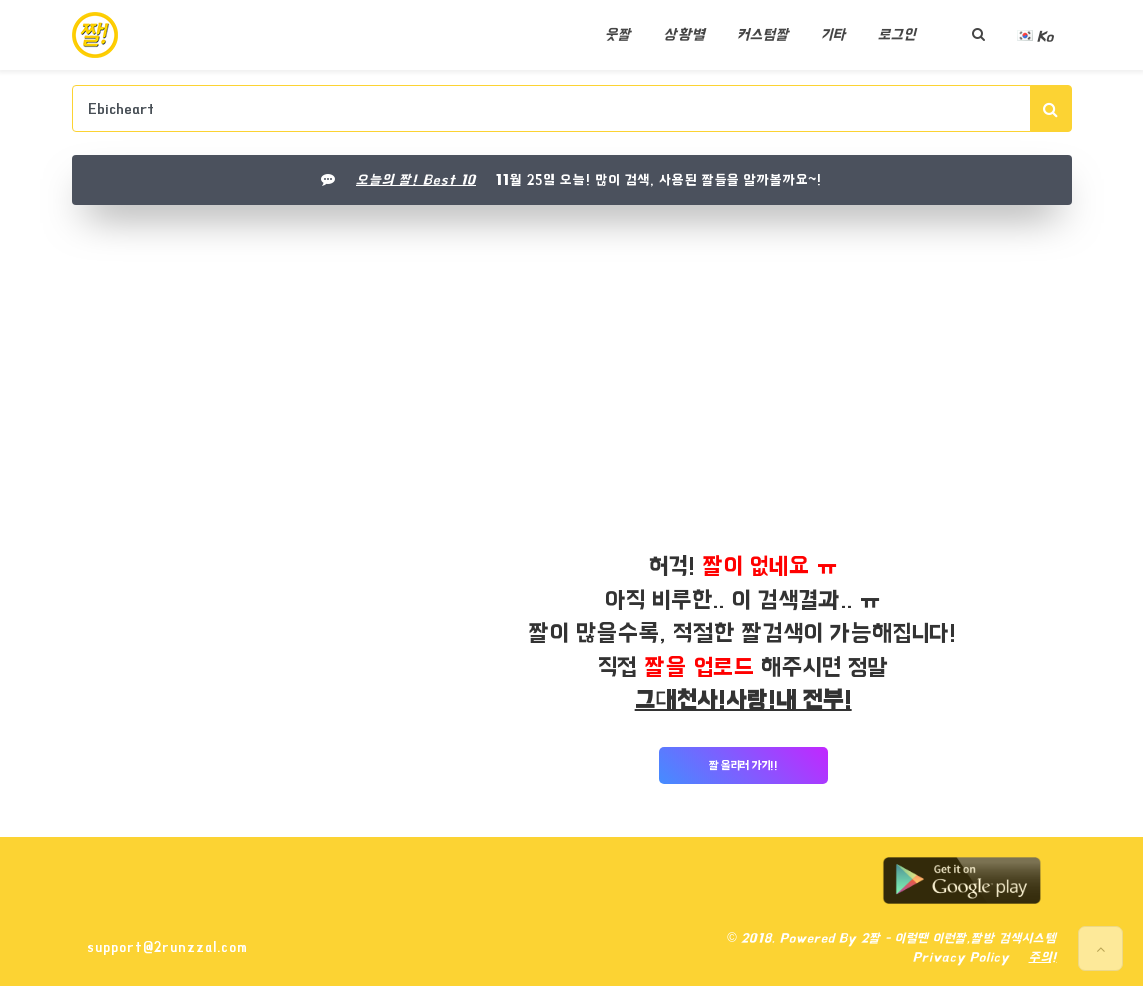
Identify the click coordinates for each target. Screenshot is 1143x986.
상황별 (684, 34)
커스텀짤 (763, 34)
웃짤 (618, 34)
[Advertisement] (572, 369)
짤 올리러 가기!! (743, 765)
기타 (833, 34)
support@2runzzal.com (167, 947)
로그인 (897, 34)
